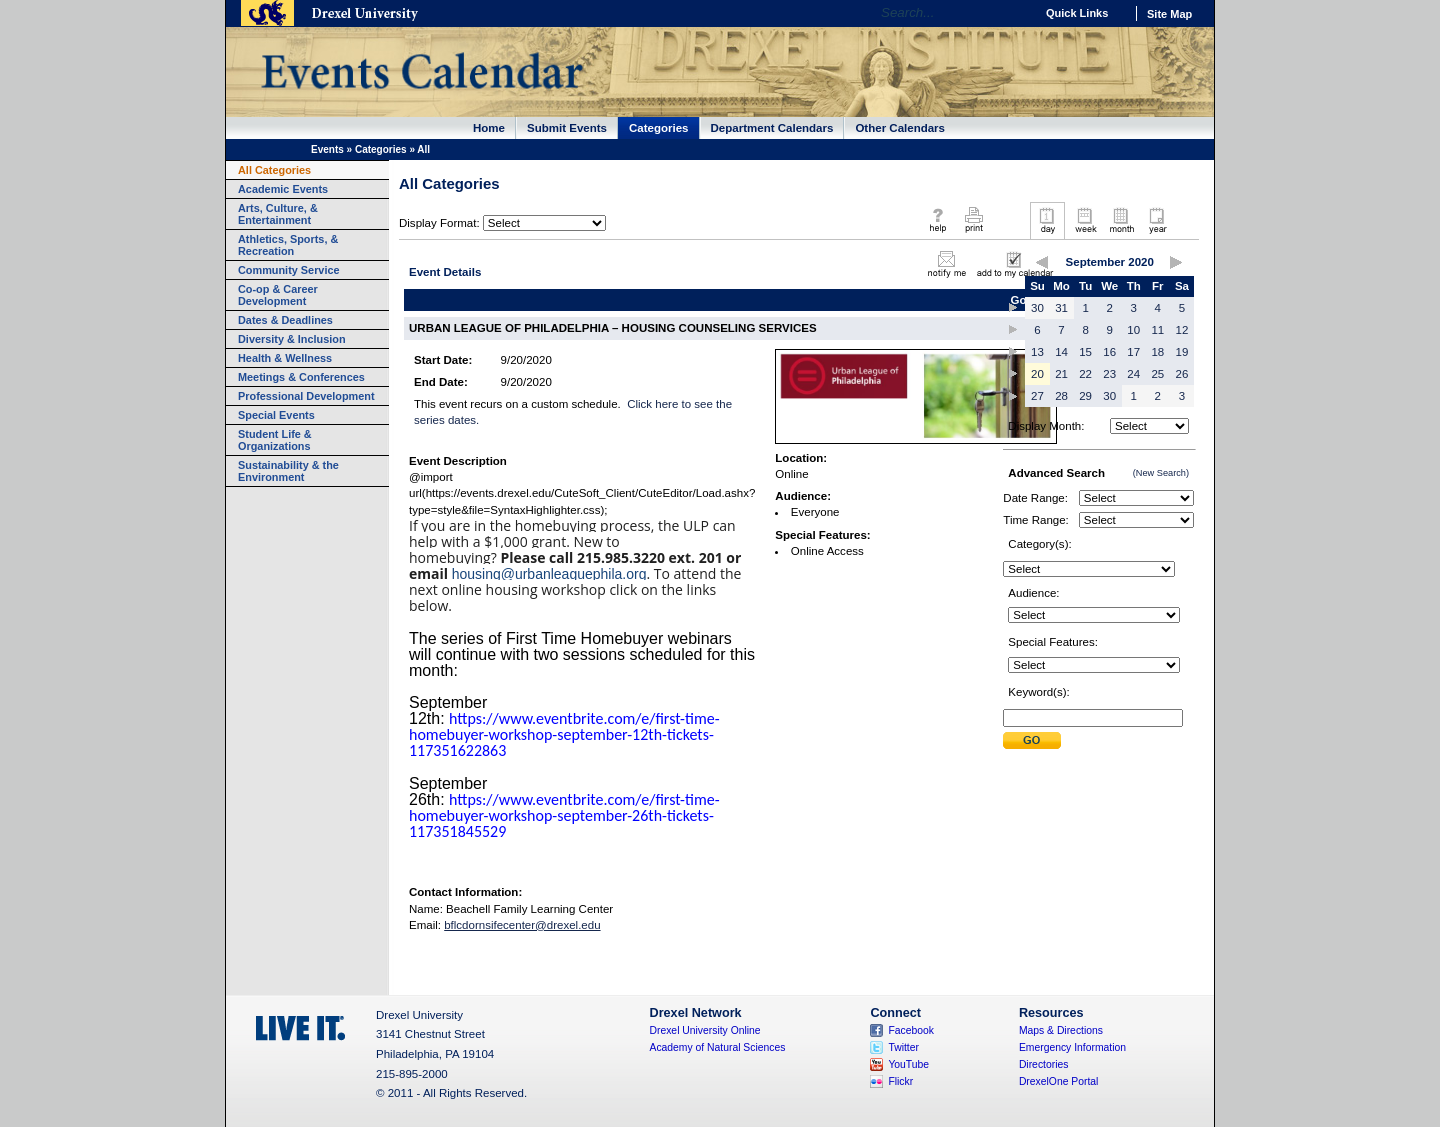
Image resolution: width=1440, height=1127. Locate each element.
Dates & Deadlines (285, 320)
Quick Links (1077, 13)
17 (1133, 352)
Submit (1032, 740)
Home (489, 128)
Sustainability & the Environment (288, 471)
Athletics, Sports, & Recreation (288, 245)
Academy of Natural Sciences (718, 1047)
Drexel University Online (705, 1030)
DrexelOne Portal (1058, 1081)
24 (1133, 374)
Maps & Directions (1061, 1030)
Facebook (911, 1030)
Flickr (900, 1081)
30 (1037, 308)
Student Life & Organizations (275, 440)
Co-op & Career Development (278, 295)
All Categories (274, 170)
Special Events (276, 415)
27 (1037, 396)
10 (1133, 330)
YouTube (908, 1064)
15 (1085, 352)
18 (1157, 352)
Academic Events (283, 189)
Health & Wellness (285, 358)
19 (1182, 352)
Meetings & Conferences (301, 377)
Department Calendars (772, 128)
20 (1037, 374)
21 (1061, 374)
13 (1037, 352)
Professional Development (306, 396)
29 (1085, 396)
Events (327, 149)
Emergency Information (1072, 1047)
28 (1061, 396)
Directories (1044, 1064)
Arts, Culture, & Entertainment (278, 214)
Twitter (903, 1047)
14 (1061, 352)
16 (1109, 352)
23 (1109, 374)
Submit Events (567, 128)
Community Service (289, 270)
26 (1182, 374)
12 (1182, 330)
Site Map (1169, 14)
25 (1157, 374)
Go (1014, 13)
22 (1085, 374)
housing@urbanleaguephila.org (549, 574)
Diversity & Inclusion (292, 339)
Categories (659, 128)
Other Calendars (900, 128)
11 (1157, 330)
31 (1061, 308)
